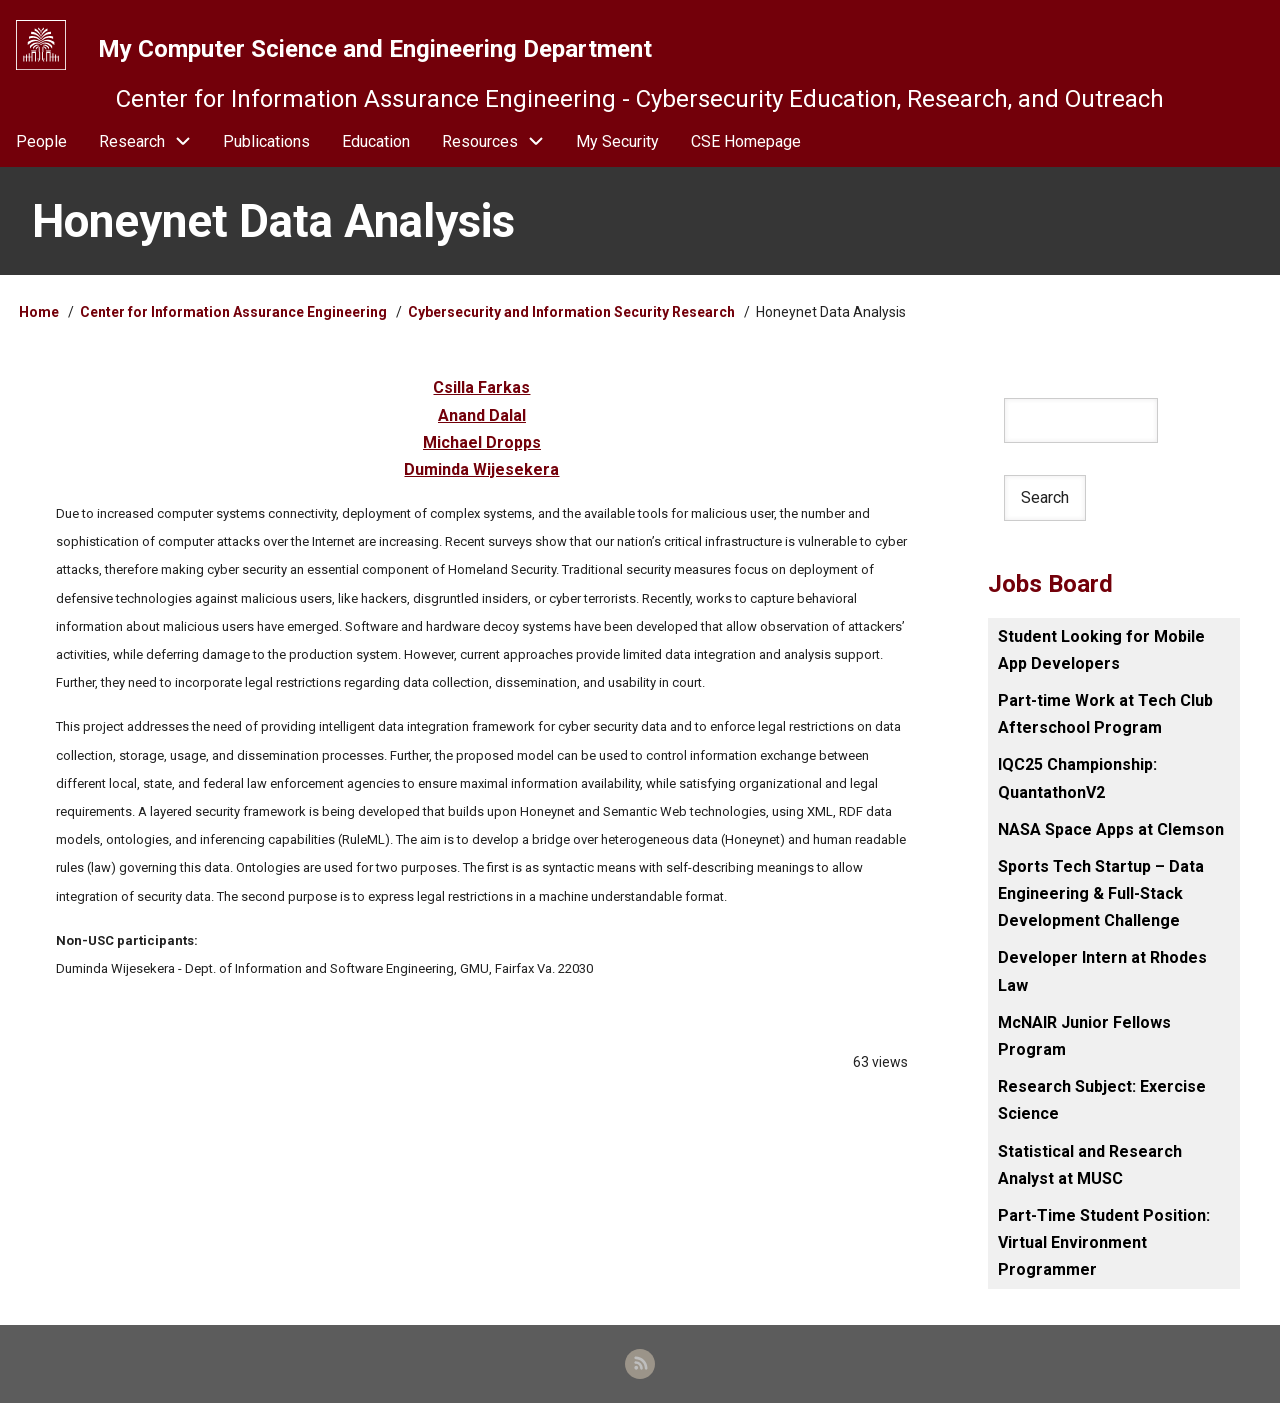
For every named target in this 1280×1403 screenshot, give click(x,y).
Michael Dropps (482, 442)
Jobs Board (1050, 584)
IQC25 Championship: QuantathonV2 (1077, 778)
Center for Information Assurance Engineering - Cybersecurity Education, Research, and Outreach (640, 99)
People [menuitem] (41, 141)
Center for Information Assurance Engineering (233, 312)
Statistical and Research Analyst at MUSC (1090, 1165)
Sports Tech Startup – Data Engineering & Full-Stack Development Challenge (1101, 893)
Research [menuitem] (132, 141)
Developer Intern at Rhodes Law (1102, 971)
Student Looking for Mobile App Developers (1101, 650)
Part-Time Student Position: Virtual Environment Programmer (1104, 1242)
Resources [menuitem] (501, 141)
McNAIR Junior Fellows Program (1084, 1036)
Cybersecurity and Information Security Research (573, 312)
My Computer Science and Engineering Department (375, 49)
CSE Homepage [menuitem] (746, 141)
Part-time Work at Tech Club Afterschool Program (1105, 714)
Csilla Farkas (481, 387)
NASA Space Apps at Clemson (1111, 829)
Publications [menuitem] (266, 141)
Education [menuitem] (376, 141)
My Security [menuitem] (617, 141)
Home (39, 312)
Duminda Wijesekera (481, 469)
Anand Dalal (482, 415)
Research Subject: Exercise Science (1102, 1100)
